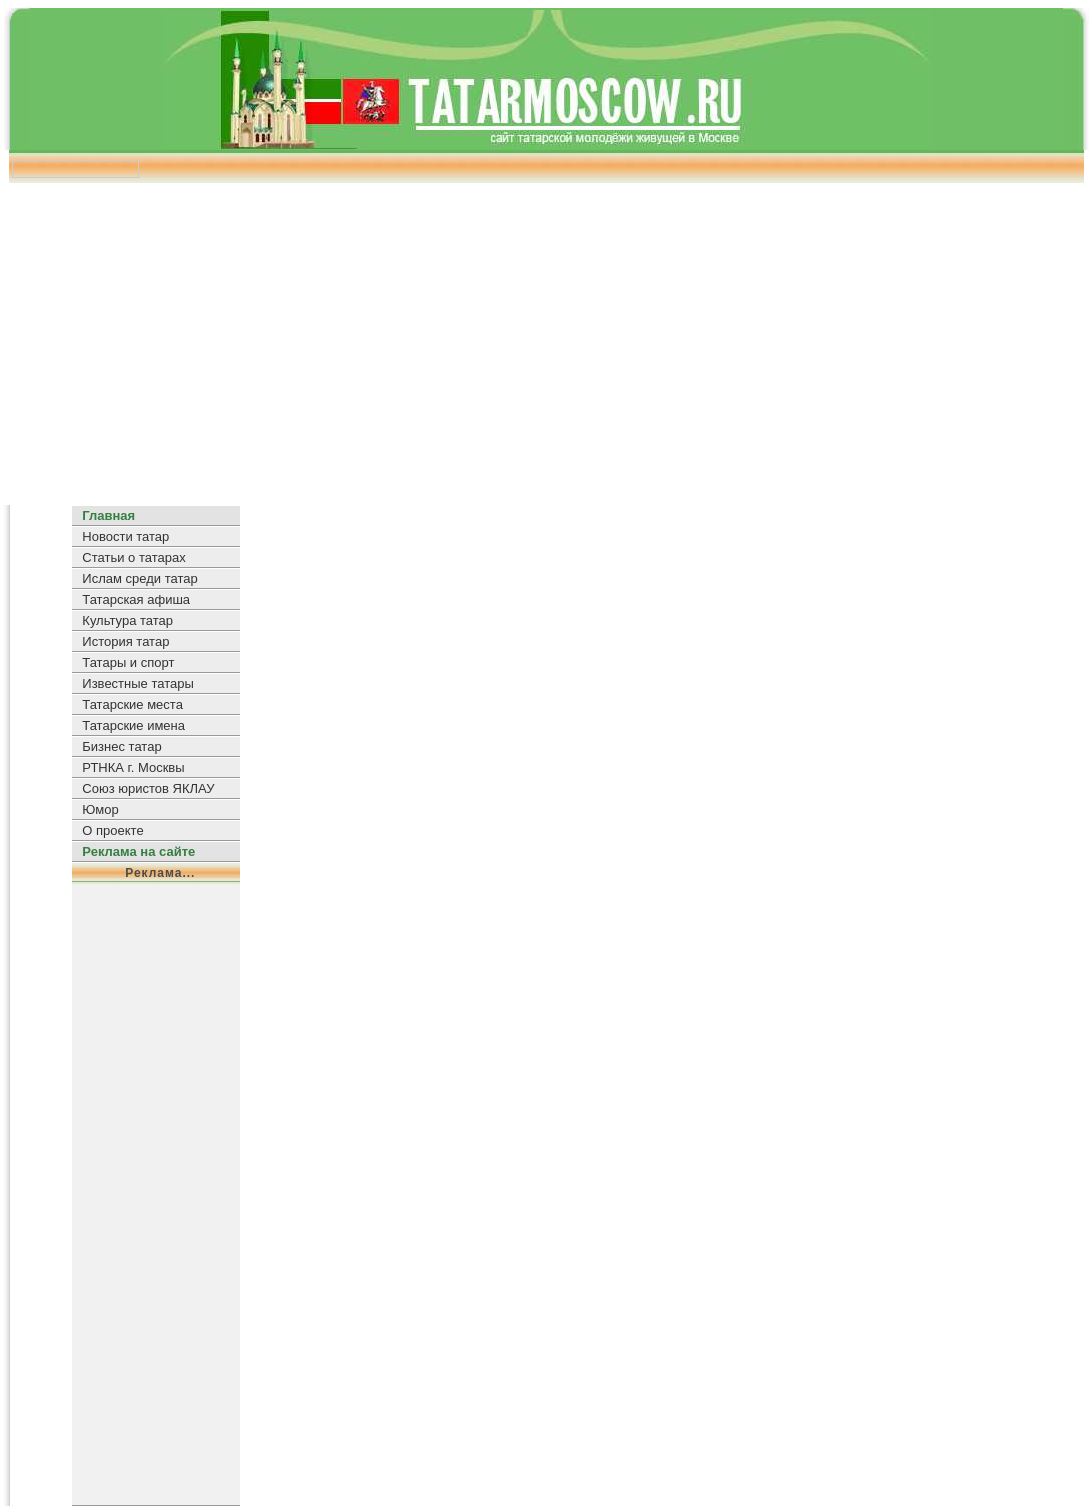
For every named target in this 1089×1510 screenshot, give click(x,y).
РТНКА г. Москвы (133, 767)
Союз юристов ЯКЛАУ (148, 788)
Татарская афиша (136, 599)
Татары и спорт (128, 662)
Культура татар (127, 620)
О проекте (112, 830)
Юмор (100, 809)
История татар (125, 641)
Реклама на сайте (138, 851)
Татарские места (132, 704)
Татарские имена (133, 725)
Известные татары (137, 683)
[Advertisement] (545, 337)
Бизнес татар (121, 746)
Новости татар (125, 536)
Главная (108, 515)
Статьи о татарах (133, 557)
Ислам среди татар (139, 578)
